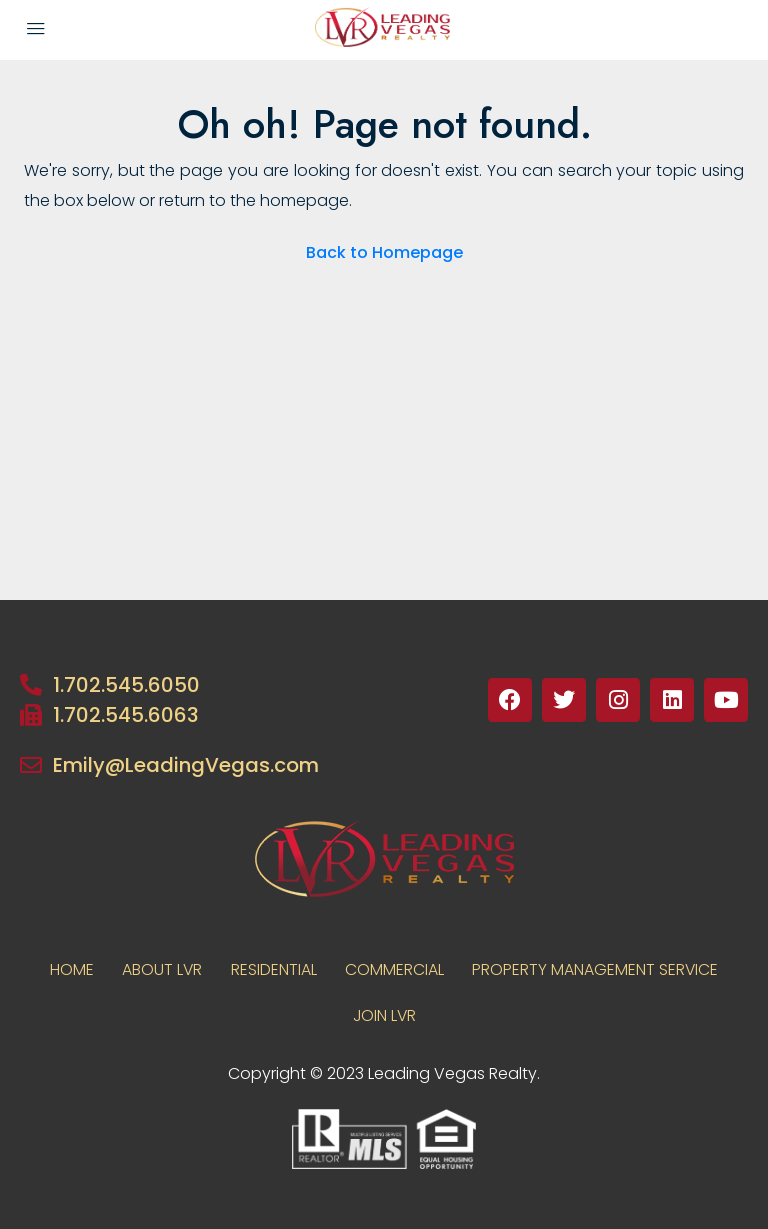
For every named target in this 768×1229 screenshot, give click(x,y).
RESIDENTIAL (274, 969)
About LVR (160, 969)
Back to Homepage (384, 252)
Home (68, 969)
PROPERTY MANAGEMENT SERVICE (599, 969)
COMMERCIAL (396, 969)
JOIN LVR (384, 1015)
